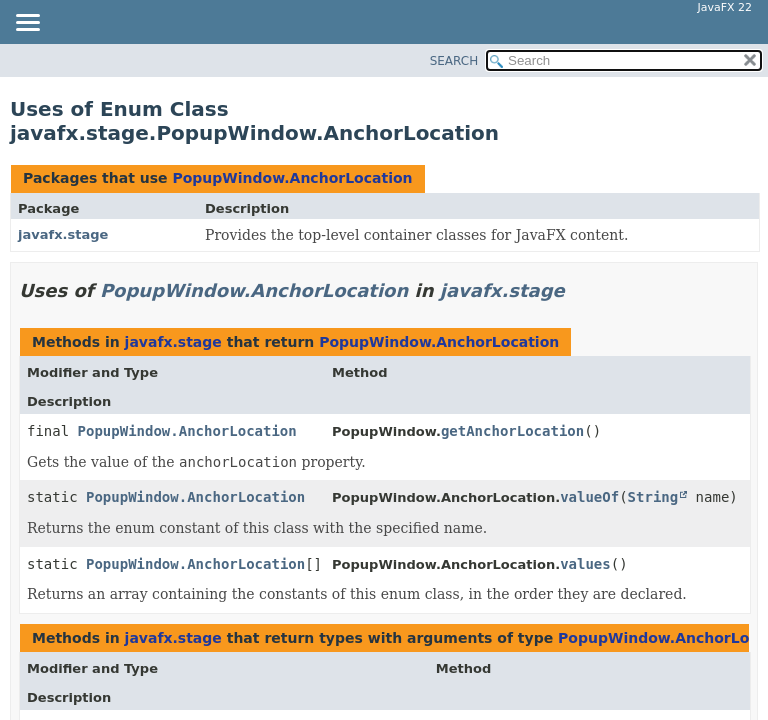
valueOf (589, 497)
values (585, 564)
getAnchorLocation (512, 431)
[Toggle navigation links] (27, 24)
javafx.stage (63, 234)
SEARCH (454, 61)
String (653, 497)
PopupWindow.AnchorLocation (292, 178)
